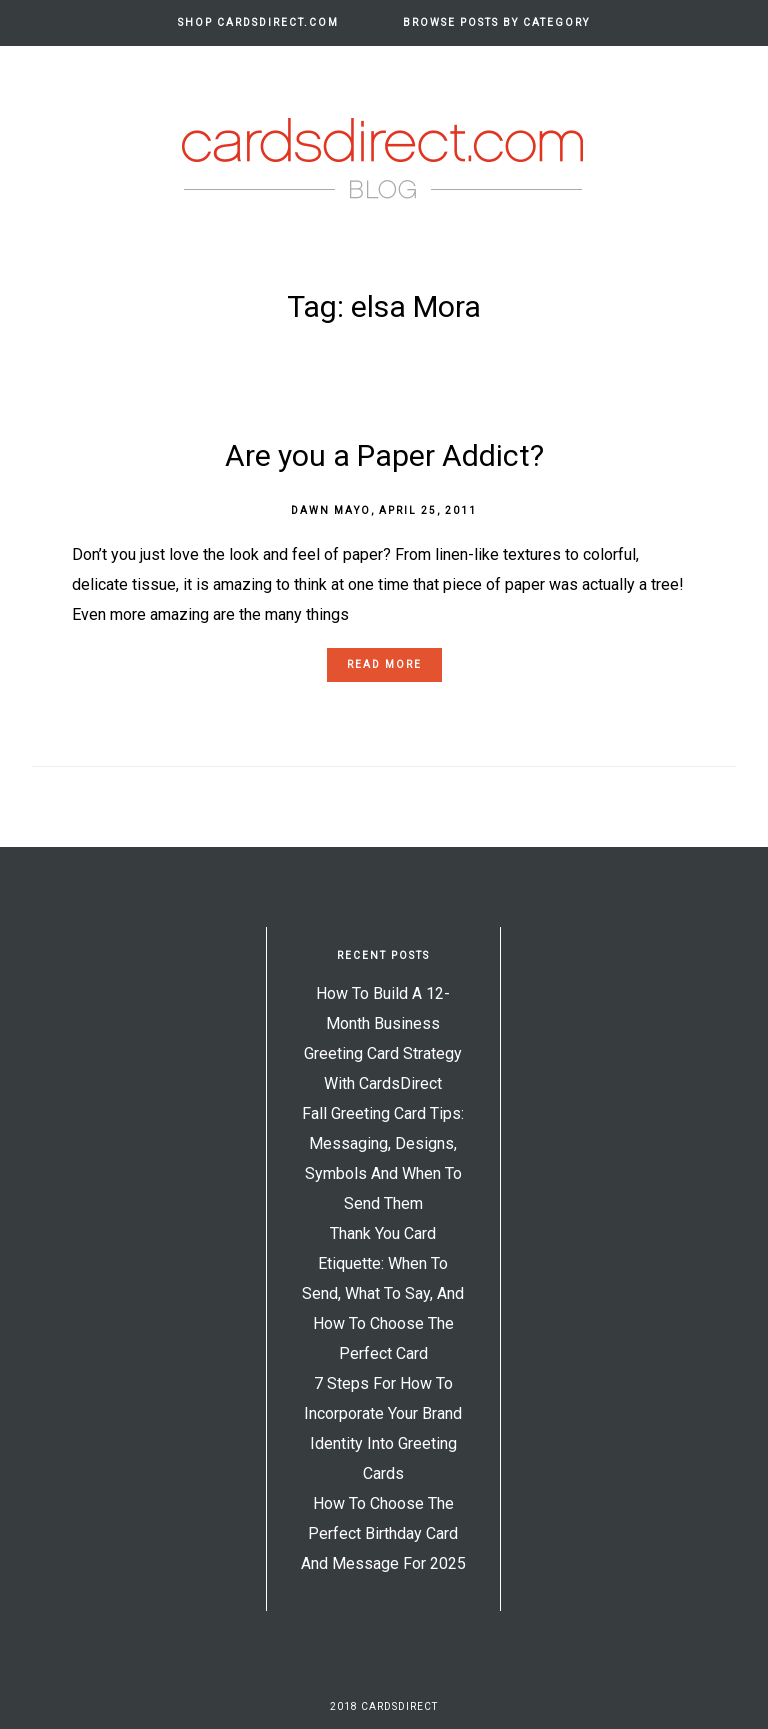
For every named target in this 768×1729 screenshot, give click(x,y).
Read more (384, 664)
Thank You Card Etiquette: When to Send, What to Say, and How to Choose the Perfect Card (383, 1293)
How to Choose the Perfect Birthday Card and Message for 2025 (383, 1533)
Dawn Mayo (331, 510)
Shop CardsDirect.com (258, 22)
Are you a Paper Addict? (384, 455)
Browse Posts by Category (496, 22)
